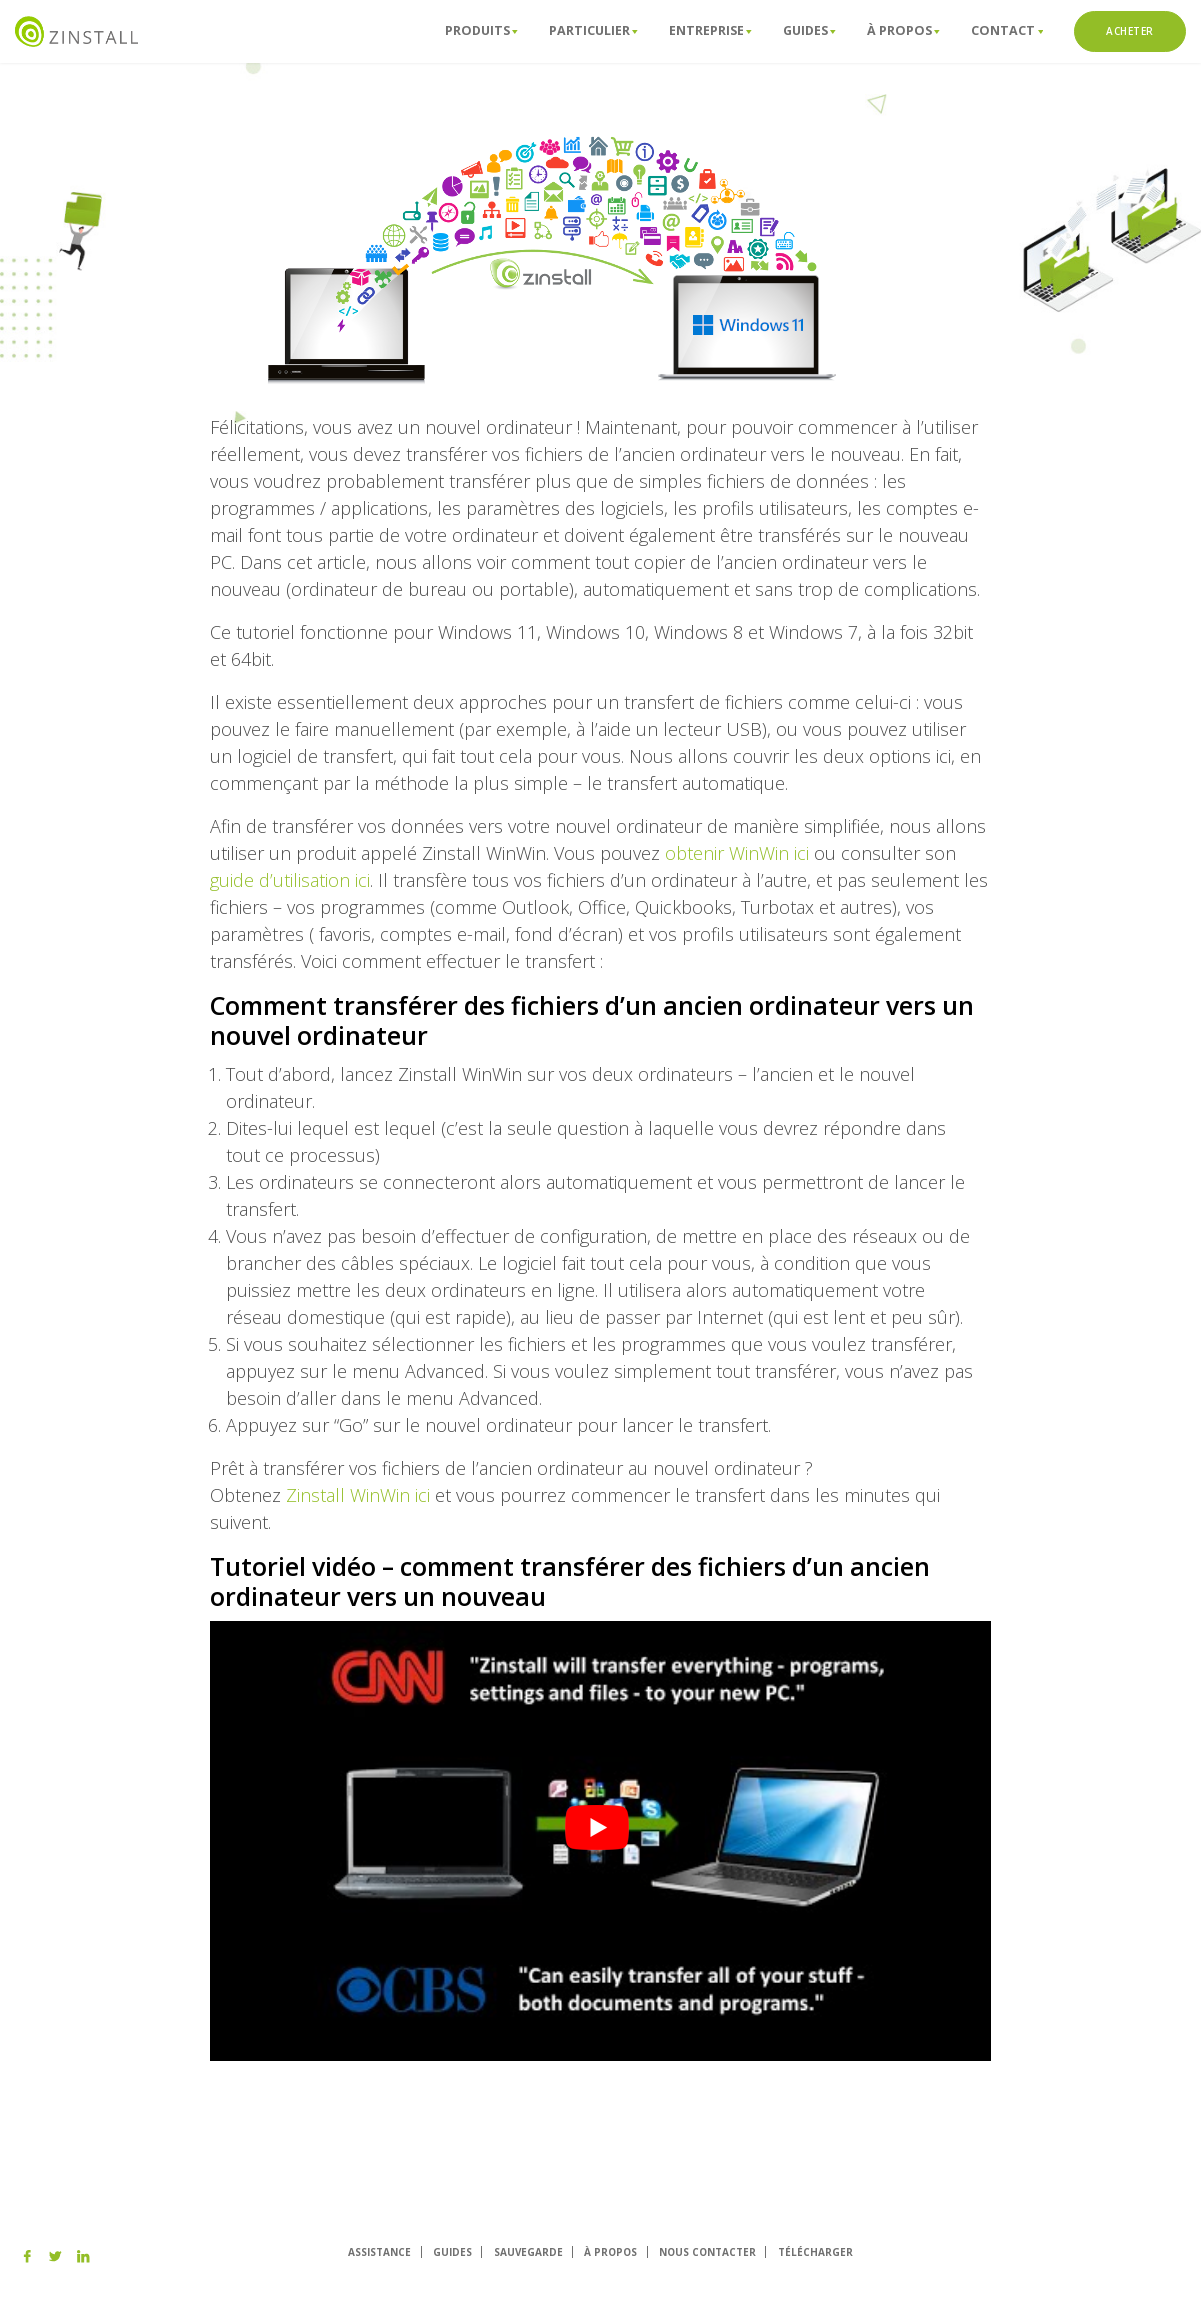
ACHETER (1130, 31)
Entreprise (710, 30)
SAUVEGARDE (528, 2252)
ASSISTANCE (379, 2252)
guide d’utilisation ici (290, 880)
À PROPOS (610, 2252)
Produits (481, 30)
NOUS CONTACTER (707, 2252)
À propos (903, 30)
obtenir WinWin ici (737, 853)
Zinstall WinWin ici (358, 1495)
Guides (809, 30)
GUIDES (452, 2252)
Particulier (593, 30)
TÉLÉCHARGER (815, 2252)
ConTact (1007, 30)
